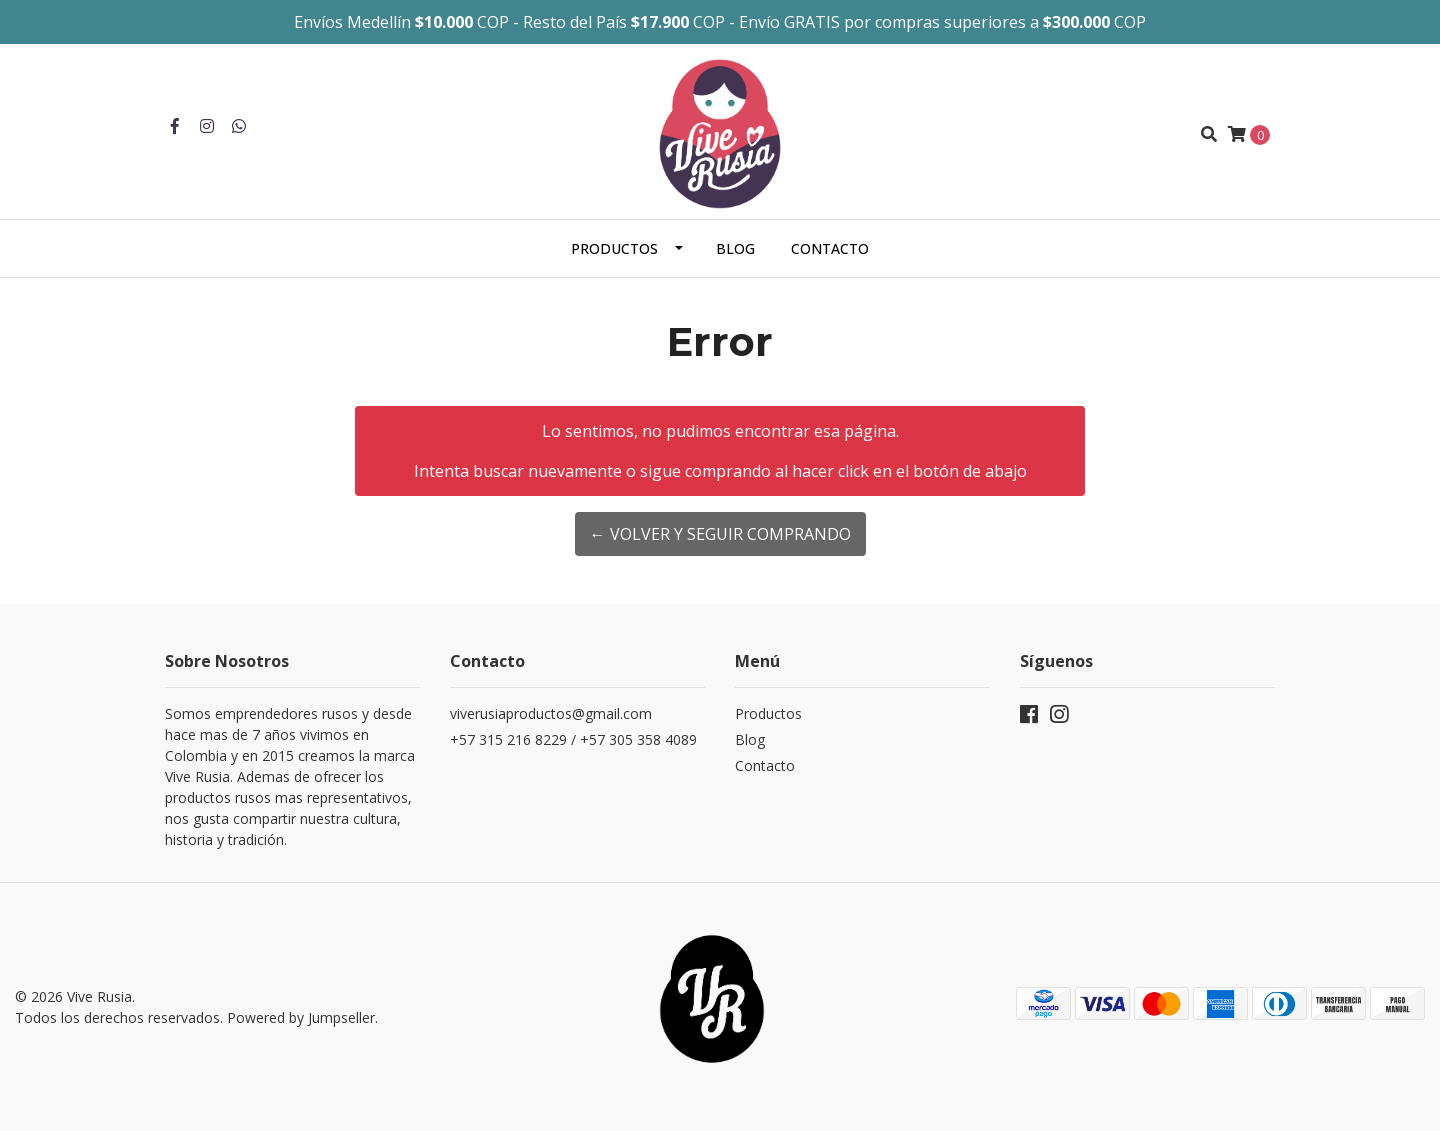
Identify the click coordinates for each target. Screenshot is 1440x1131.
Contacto (830, 248)
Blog (735, 248)
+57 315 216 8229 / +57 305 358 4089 (573, 739)
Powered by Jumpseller (301, 1017)
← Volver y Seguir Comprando (720, 534)
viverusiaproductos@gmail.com (551, 713)
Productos (614, 248)
